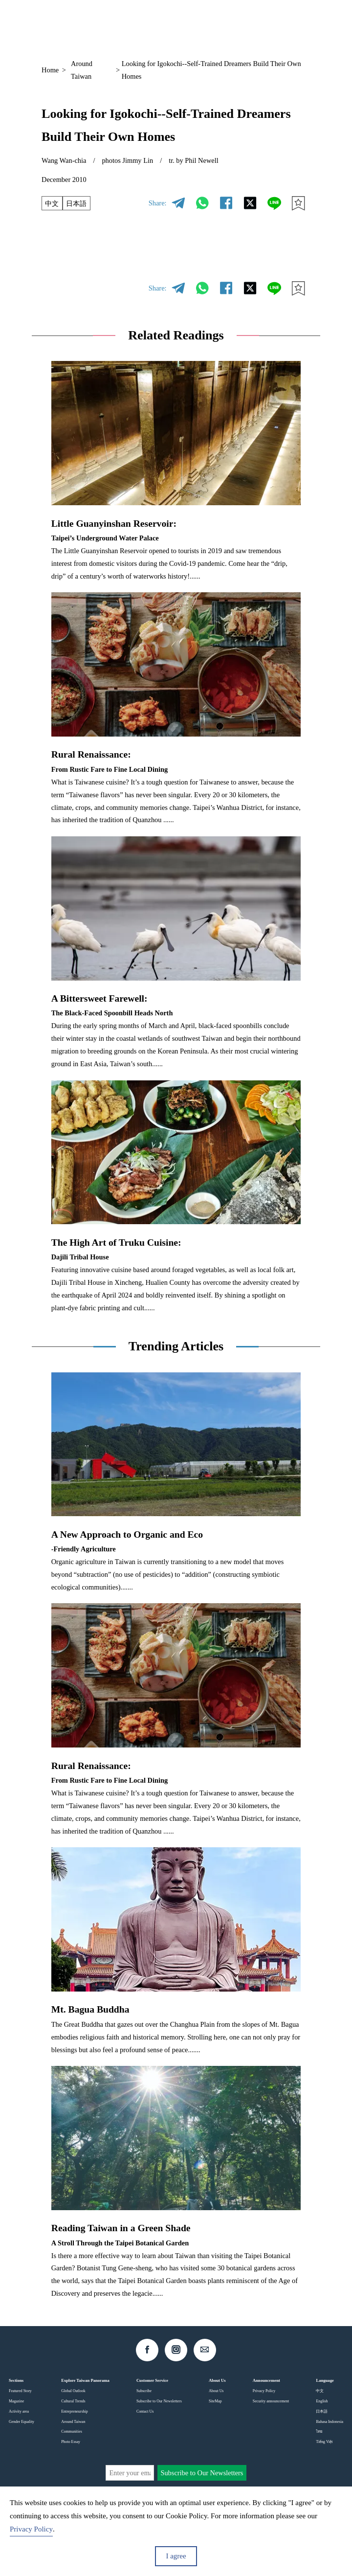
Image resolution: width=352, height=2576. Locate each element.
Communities (71, 2431)
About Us (216, 2391)
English (322, 2401)
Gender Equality (21, 2421)
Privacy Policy (264, 2391)
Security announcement (271, 2401)
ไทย (319, 2431)
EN (241, 25)
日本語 (76, 203)
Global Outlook (73, 2391)
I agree (176, 2556)
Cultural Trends (73, 2401)
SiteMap (215, 2401)
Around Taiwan (81, 70)
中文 (52, 203)
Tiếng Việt (324, 2442)
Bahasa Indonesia (329, 2421)
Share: (158, 203)
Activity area (19, 2411)
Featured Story (20, 2391)
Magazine (16, 2401)
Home (50, 70)
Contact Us (145, 2411)
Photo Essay (70, 2442)
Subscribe (144, 2391)
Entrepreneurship (74, 2411)
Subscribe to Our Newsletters (159, 2401)
